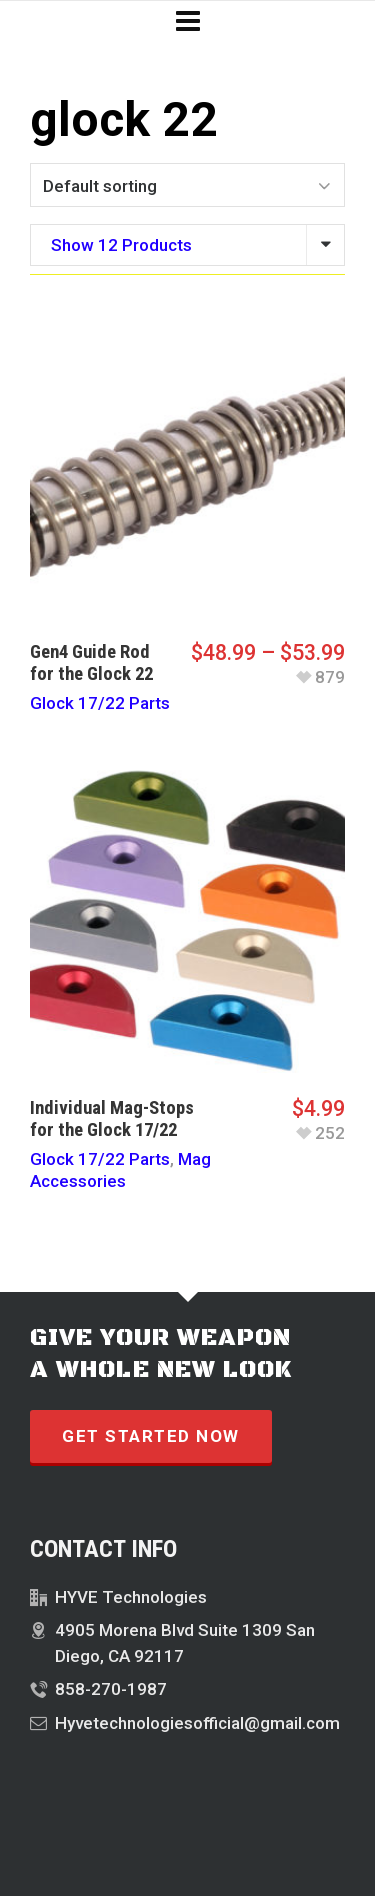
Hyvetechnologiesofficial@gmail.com (197, 1723)
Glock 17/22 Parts (100, 703)
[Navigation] (187, 22)
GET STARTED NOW (151, 1436)
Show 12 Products (121, 245)
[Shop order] (187, 185)
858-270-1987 (111, 1689)
